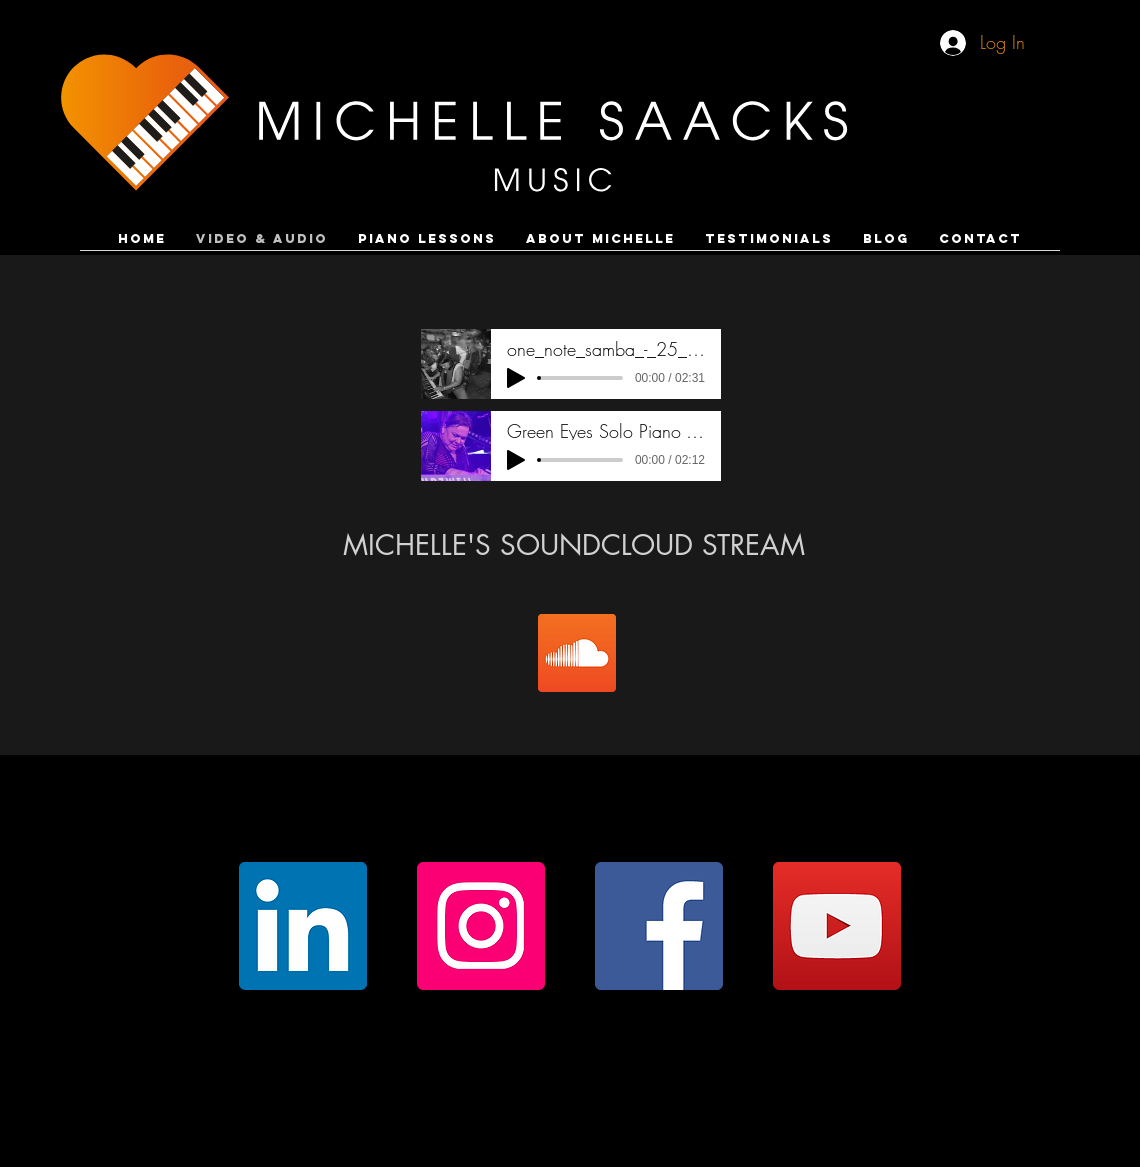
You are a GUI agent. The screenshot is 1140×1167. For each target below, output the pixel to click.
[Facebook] (659, 926)
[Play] (516, 378)
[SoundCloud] (577, 653)
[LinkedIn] (303, 926)
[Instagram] (481, 926)
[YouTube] (837, 926)
